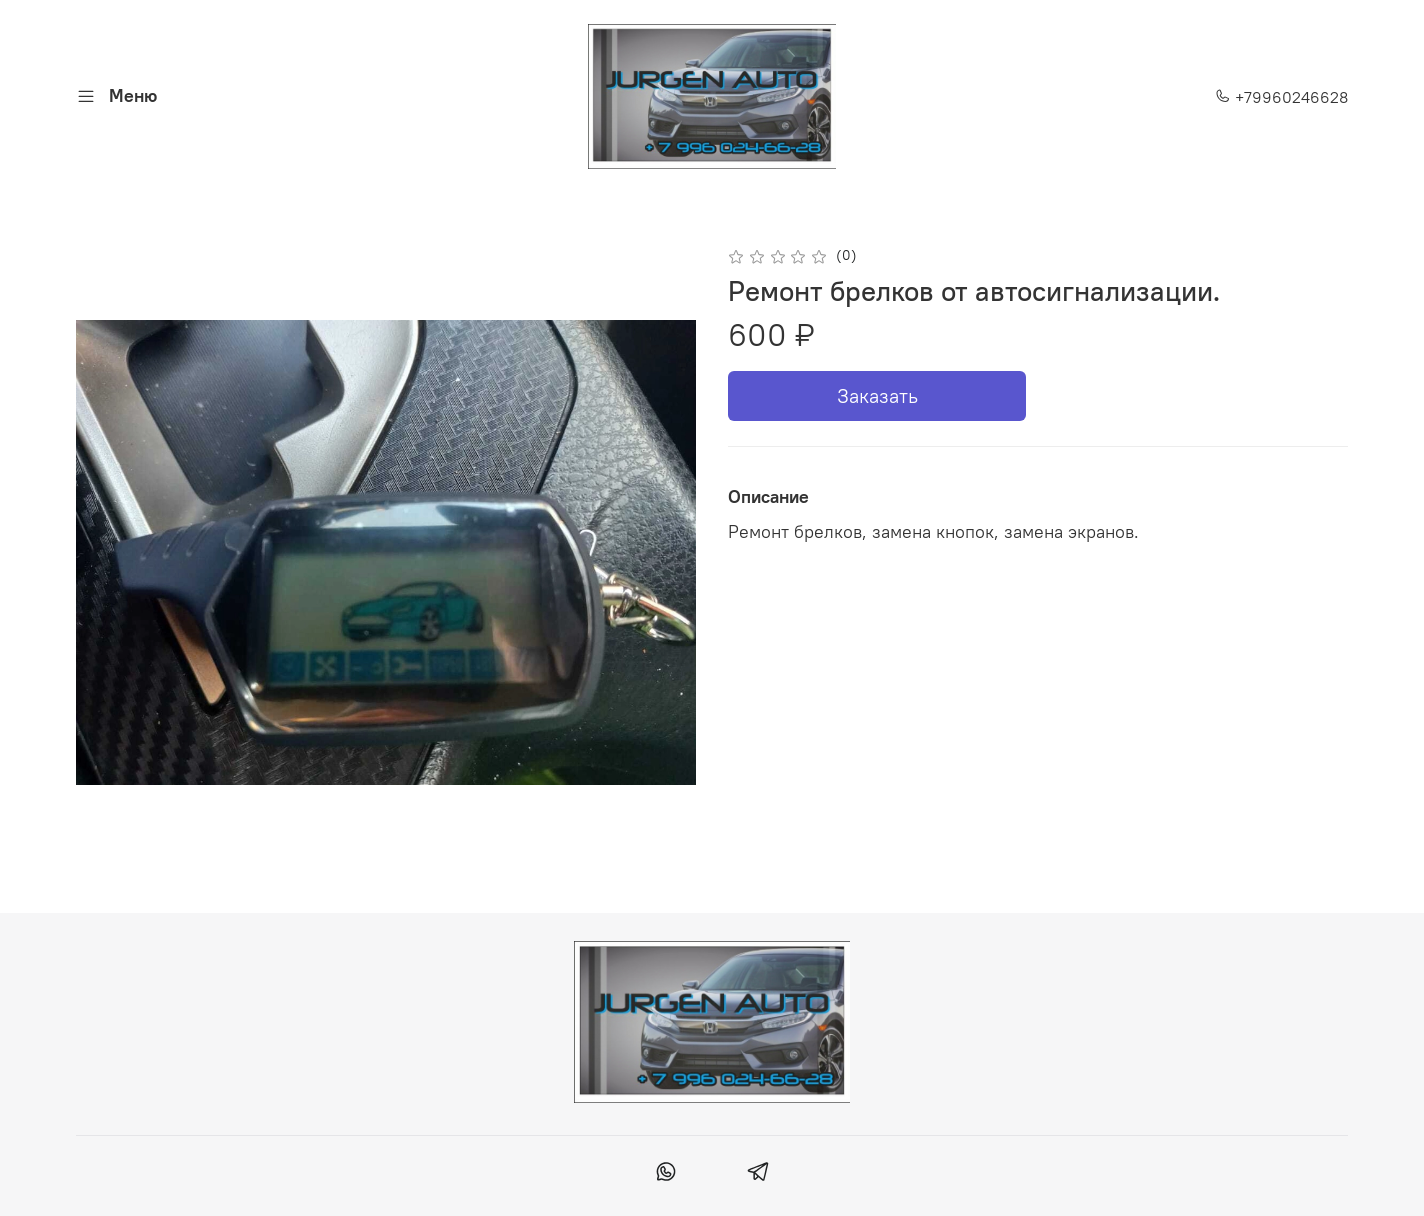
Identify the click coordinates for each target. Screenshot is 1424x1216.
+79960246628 (1281, 97)
